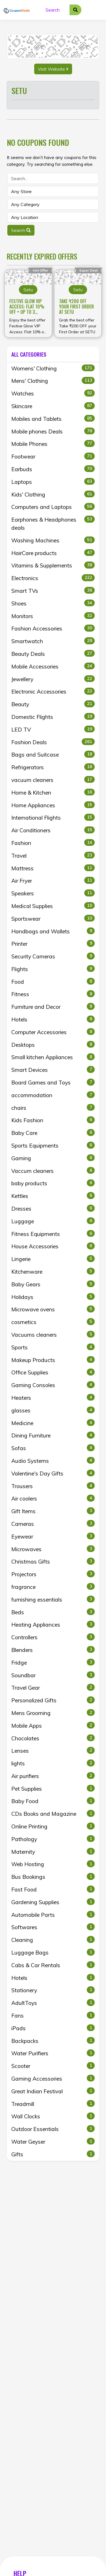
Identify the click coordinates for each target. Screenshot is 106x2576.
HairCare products (53, 552)
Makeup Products (53, 1359)
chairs (53, 1107)
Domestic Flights (53, 716)
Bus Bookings (53, 1876)
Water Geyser (53, 2141)
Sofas (53, 1448)
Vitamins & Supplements (53, 565)
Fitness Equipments (53, 1233)
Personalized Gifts (53, 1700)
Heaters (53, 1397)
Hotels (53, 1019)
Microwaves (53, 1549)
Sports (53, 1347)
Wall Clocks (53, 2116)
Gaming (53, 1158)
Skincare (53, 406)
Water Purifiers (53, 2053)
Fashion (53, 842)
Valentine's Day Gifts (53, 1473)
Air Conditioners (53, 830)
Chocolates (53, 1738)
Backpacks (53, 2040)
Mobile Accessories (53, 666)
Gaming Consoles (53, 1384)
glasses (53, 1410)
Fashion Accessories (53, 628)
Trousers (53, 1486)
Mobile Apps (53, 1725)
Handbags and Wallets (53, 931)
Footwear (53, 456)
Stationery (53, 1990)
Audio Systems (53, 1460)
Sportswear (53, 918)
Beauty (53, 704)
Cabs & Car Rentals (53, 1965)
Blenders (53, 1649)
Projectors (53, 1574)
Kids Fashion (53, 1120)
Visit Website (53, 69)
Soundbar (53, 1675)
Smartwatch (53, 641)
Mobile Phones (53, 443)
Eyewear (53, 1536)
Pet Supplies (53, 1788)
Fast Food (53, 1889)
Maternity (53, 1851)
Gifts (53, 2154)
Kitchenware (53, 1271)
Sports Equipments (53, 1145)
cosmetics (53, 1321)
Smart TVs (53, 590)
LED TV (53, 729)
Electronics (53, 578)
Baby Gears (53, 1284)
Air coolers (53, 1498)
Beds (53, 1612)
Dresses (53, 1208)
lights (53, 1763)
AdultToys (53, 2002)
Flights (53, 968)
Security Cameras (53, 956)
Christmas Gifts (53, 1561)
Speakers (53, 893)
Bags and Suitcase (53, 754)
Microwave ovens (53, 1309)
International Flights (53, 817)
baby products (53, 1183)
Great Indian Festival (53, 2091)
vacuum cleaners (53, 779)
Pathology (53, 1838)
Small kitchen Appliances (53, 1057)
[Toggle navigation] (96, 10)
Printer (53, 943)
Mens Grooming (53, 1712)
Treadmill (53, 2103)
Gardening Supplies (53, 1902)
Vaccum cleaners (53, 1170)
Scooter (53, 2065)
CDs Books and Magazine (53, 1813)
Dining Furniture (53, 1435)
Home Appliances (53, 805)
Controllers (53, 1637)
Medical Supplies (53, 905)
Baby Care (53, 1132)
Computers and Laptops (53, 506)
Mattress (53, 868)
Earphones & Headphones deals (53, 523)
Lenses (53, 1750)
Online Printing (53, 1826)
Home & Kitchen (53, 792)
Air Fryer (53, 880)
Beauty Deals (53, 653)
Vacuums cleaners (53, 1334)
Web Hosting (53, 1864)
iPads (53, 2028)
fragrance (53, 1586)
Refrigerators (53, 767)
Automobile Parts (53, 1914)
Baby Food (53, 1800)
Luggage (53, 1221)
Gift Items (53, 1511)
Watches (53, 393)
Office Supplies (53, 1372)
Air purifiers (53, 1775)
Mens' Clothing (53, 380)
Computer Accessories (53, 1032)
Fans (53, 2015)
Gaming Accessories (53, 2078)
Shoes (53, 603)
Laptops (53, 481)
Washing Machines (53, 540)
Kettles (53, 1195)
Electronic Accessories (53, 691)
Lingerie (53, 1258)
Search (21, 230)
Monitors (53, 616)
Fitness (53, 994)
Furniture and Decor (53, 1006)
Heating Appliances (53, 1624)
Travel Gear (53, 1687)
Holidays (53, 1296)
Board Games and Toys (53, 1082)
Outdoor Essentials (53, 2128)
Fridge (53, 1662)
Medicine (53, 1422)
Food (53, 981)
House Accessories (53, 1246)
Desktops (53, 1044)
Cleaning (53, 1939)
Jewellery (53, 679)
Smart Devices (53, 1069)
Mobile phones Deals (53, 431)
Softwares (53, 1927)
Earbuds (53, 469)
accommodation (53, 1095)
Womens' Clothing (53, 368)
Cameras (53, 1523)
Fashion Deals (53, 742)
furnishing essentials (53, 1599)
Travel (53, 855)
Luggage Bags (53, 1952)
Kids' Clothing (53, 494)
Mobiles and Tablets (53, 418)
